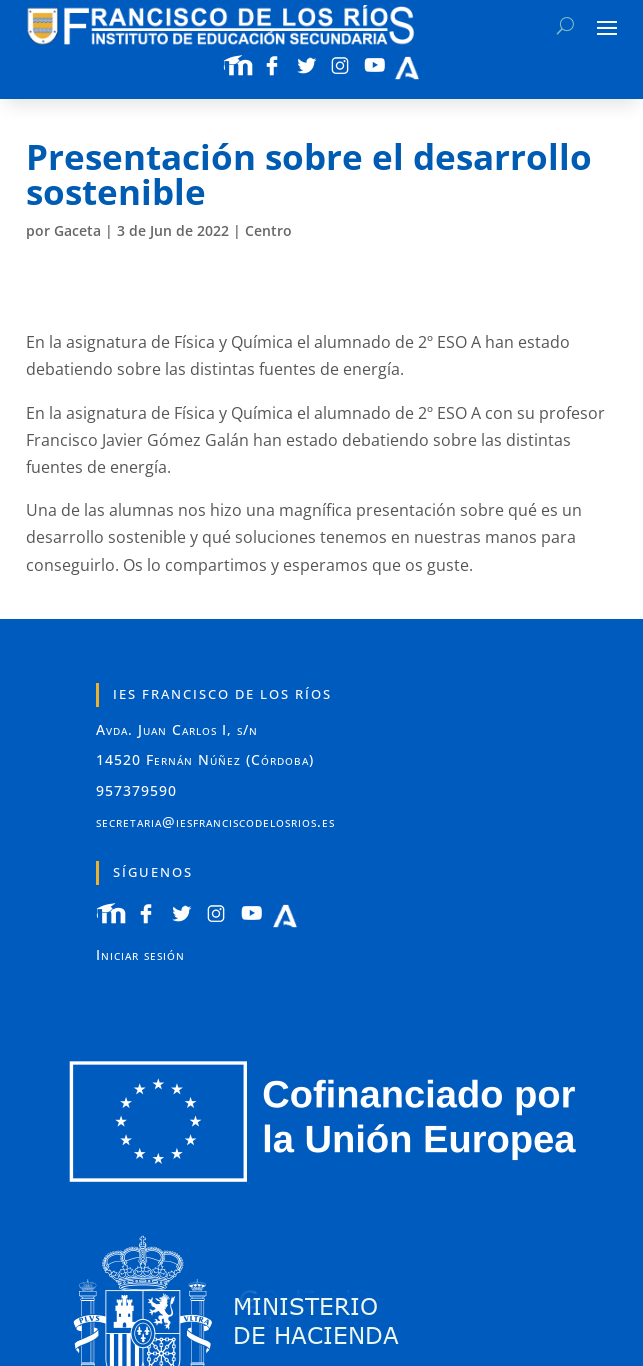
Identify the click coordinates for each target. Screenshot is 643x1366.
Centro (268, 230)
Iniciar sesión (140, 954)
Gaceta (77, 230)
